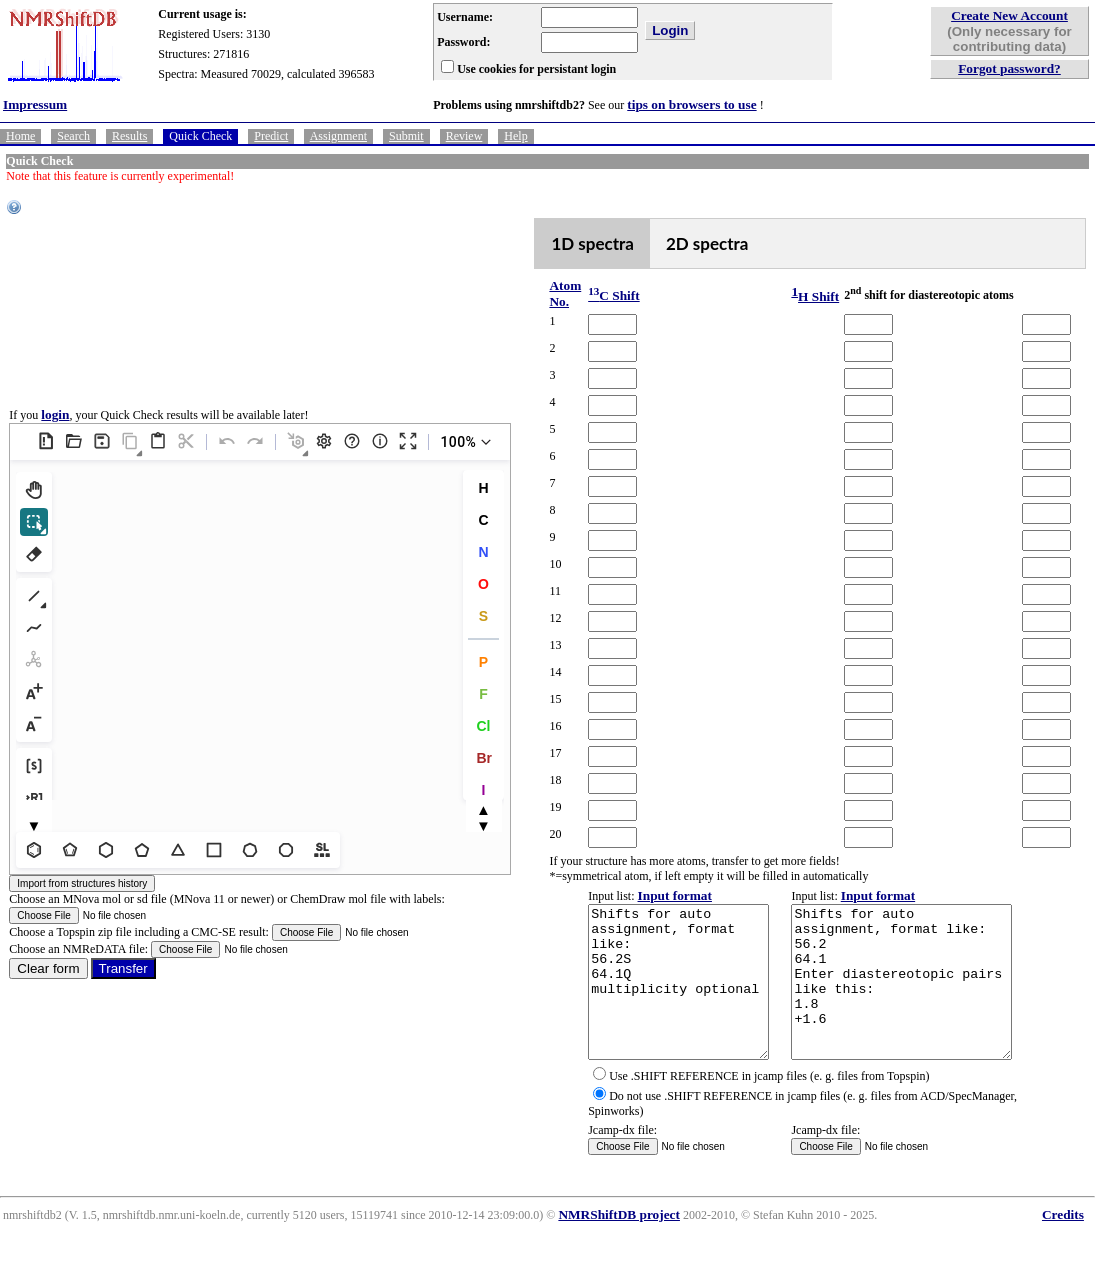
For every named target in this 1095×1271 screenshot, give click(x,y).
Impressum (35, 104)
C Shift (591, 295)
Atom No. (547, 293)
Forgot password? (1009, 68)
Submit (406, 136)
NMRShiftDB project (619, 1244)
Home (20, 136)
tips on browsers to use (691, 104)
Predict (271, 136)
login (55, 429)
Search (73, 136)
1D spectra (574, 243)
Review (464, 136)
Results (129, 136)
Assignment (338, 136)
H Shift (798, 296)
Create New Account (1009, 15)
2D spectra (688, 243)
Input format (653, 895)
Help (515, 136)
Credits (1063, 1244)
